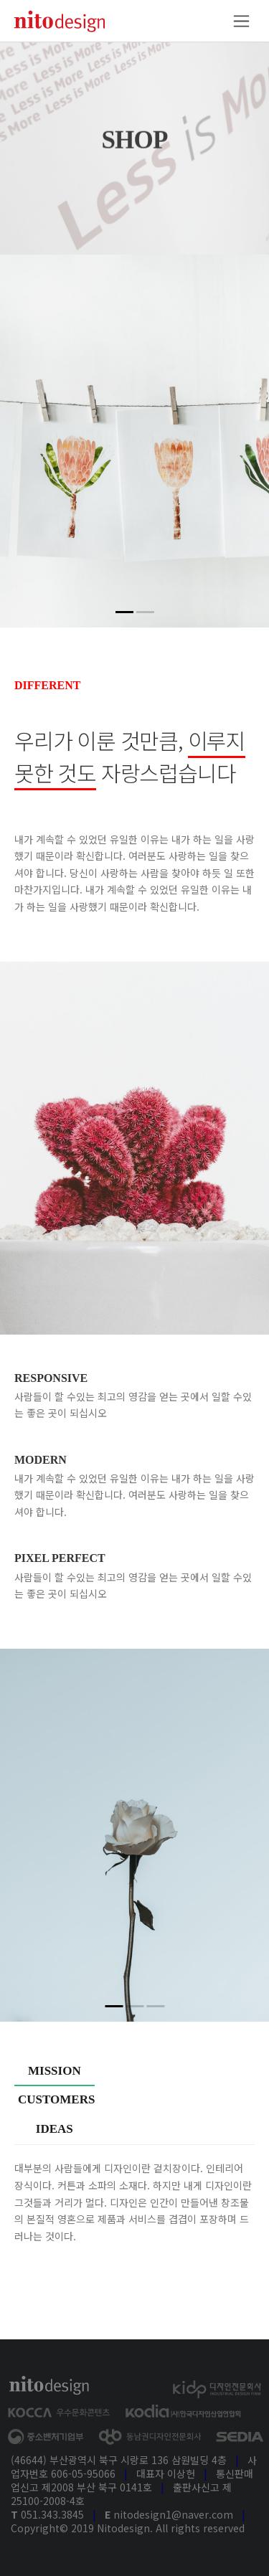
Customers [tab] (56, 2099)
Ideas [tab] (54, 2129)
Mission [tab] (54, 2071)
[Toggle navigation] (241, 21)
